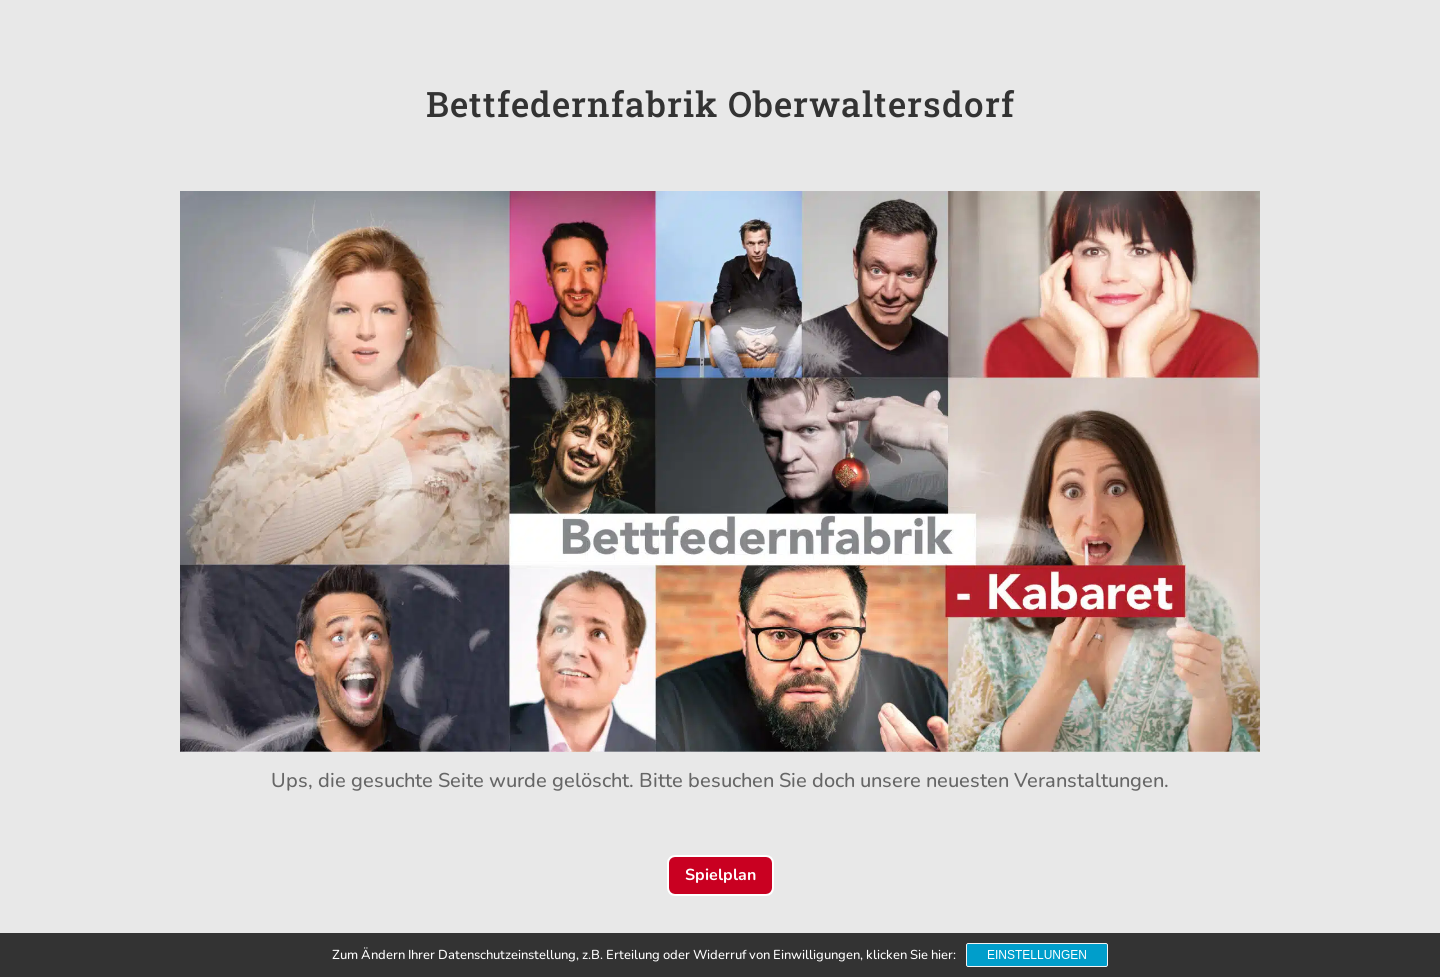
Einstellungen (1037, 955)
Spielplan (720, 875)
